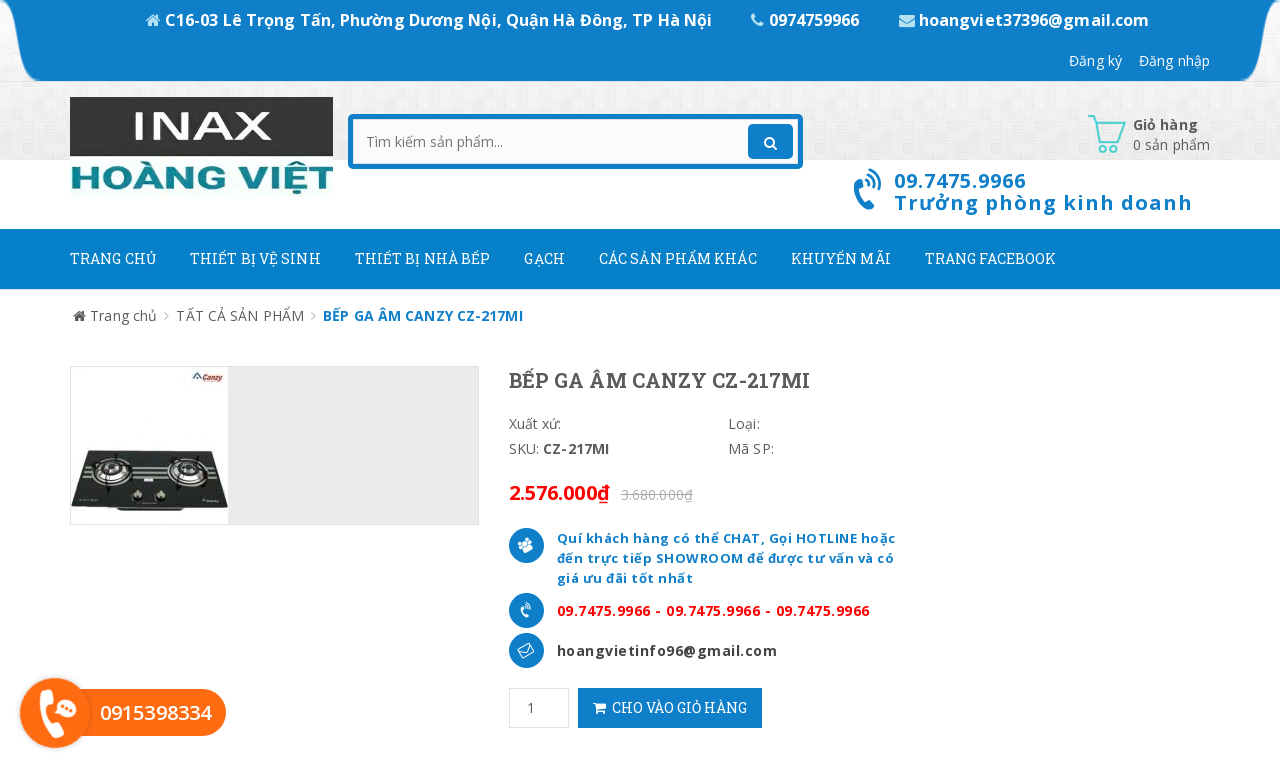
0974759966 (807, 20)
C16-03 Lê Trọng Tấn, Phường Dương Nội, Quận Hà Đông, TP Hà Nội (431, 20)
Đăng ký (1095, 60)
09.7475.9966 (604, 610)
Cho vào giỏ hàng (670, 707)
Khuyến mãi (841, 258)
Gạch (544, 258)
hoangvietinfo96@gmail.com (667, 650)
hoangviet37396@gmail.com (1024, 20)
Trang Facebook (990, 258)
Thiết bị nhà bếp (423, 258)
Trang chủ (113, 258)
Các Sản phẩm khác (678, 258)
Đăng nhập (1174, 60)
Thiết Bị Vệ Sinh (255, 258)
